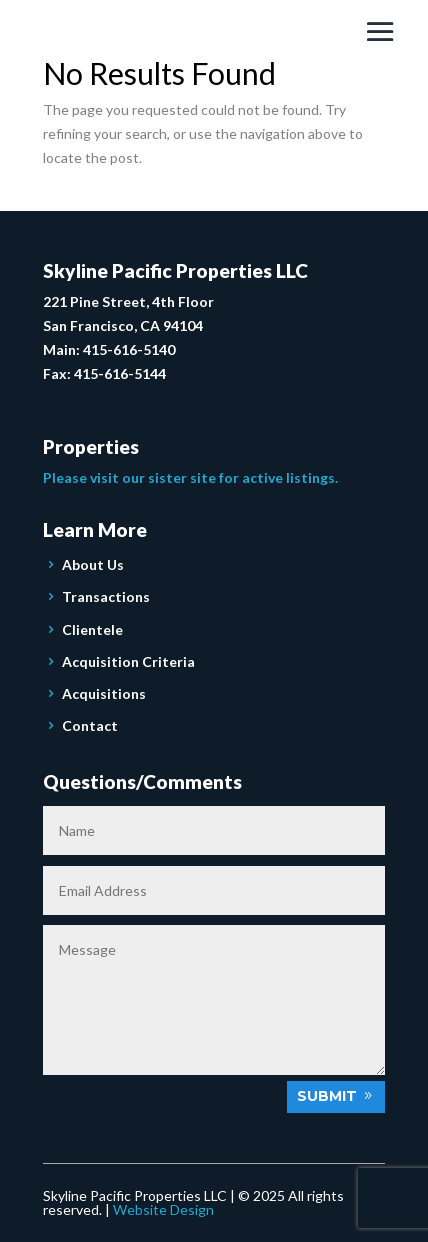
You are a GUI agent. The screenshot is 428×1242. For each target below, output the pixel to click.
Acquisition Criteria (128, 661)
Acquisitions (104, 693)
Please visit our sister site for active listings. (190, 477)
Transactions (106, 596)
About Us (93, 564)
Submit (327, 1096)
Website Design (163, 1209)
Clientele (92, 629)
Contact (90, 725)
